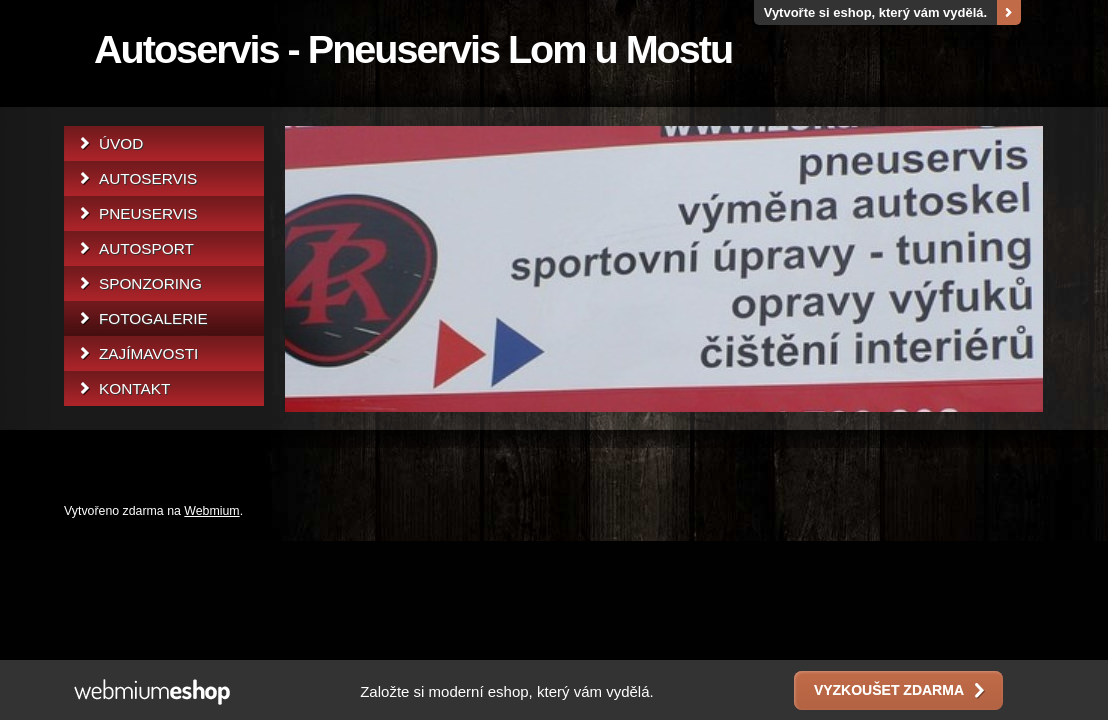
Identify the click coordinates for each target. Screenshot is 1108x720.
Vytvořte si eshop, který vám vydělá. (876, 12)
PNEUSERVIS (148, 213)
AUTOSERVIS (148, 178)
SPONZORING (150, 283)
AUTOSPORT (146, 248)
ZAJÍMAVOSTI (148, 353)
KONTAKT (134, 388)
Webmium (211, 511)
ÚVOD (121, 143)
